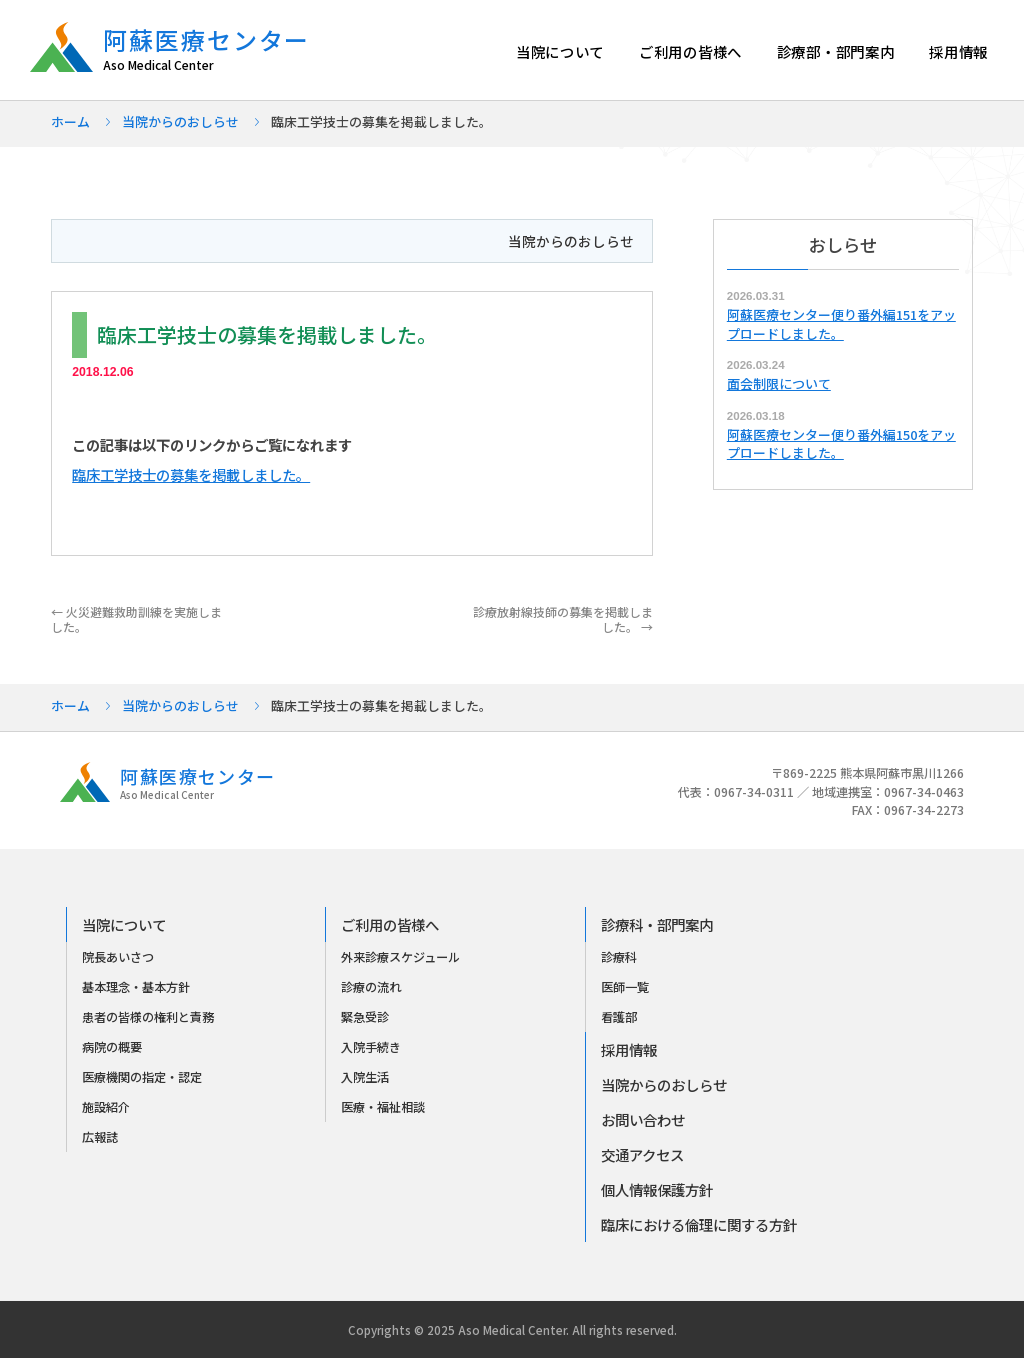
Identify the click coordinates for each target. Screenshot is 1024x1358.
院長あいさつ (118, 957)
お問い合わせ (643, 1119)
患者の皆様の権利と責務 (148, 1017)
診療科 (619, 957)
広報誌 (100, 1137)
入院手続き (371, 1047)
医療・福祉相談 (383, 1107)
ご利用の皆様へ (690, 51)
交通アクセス (642, 1154)
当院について (560, 51)
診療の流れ (371, 987)
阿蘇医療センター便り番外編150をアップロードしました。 (841, 444)
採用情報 (958, 51)
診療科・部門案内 (657, 924)
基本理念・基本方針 (136, 987)
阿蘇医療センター (216, 49)
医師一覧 (625, 987)
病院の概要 (112, 1047)
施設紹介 (106, 1107)
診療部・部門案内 (836, 51)
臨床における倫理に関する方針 (699, 1224)
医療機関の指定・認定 (142, 1077)
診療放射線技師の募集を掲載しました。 (563, 618)
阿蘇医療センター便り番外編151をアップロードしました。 (841, 324)
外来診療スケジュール (400, 957)
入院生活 (365, 1077)
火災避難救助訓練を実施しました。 (136, 618)
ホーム (70, 121)
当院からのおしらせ (180, 121)
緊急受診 (365, 1017)
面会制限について (779, 383)
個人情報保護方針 (657, 1189)
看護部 (619, 1017)
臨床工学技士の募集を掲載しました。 (191, 474)
